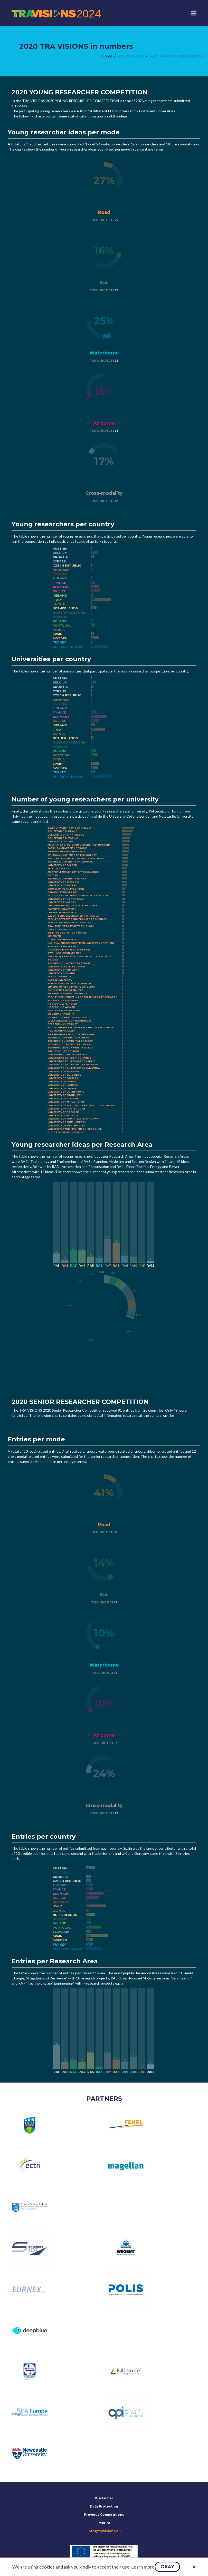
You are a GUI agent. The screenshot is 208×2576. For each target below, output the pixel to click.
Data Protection (104, 2506)
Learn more (142, 2567)
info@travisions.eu (104, 2531)
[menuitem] (106, 56)
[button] (167, 2567)
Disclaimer (104, 2498)
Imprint (104, 2523)
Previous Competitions (104, 2514)
